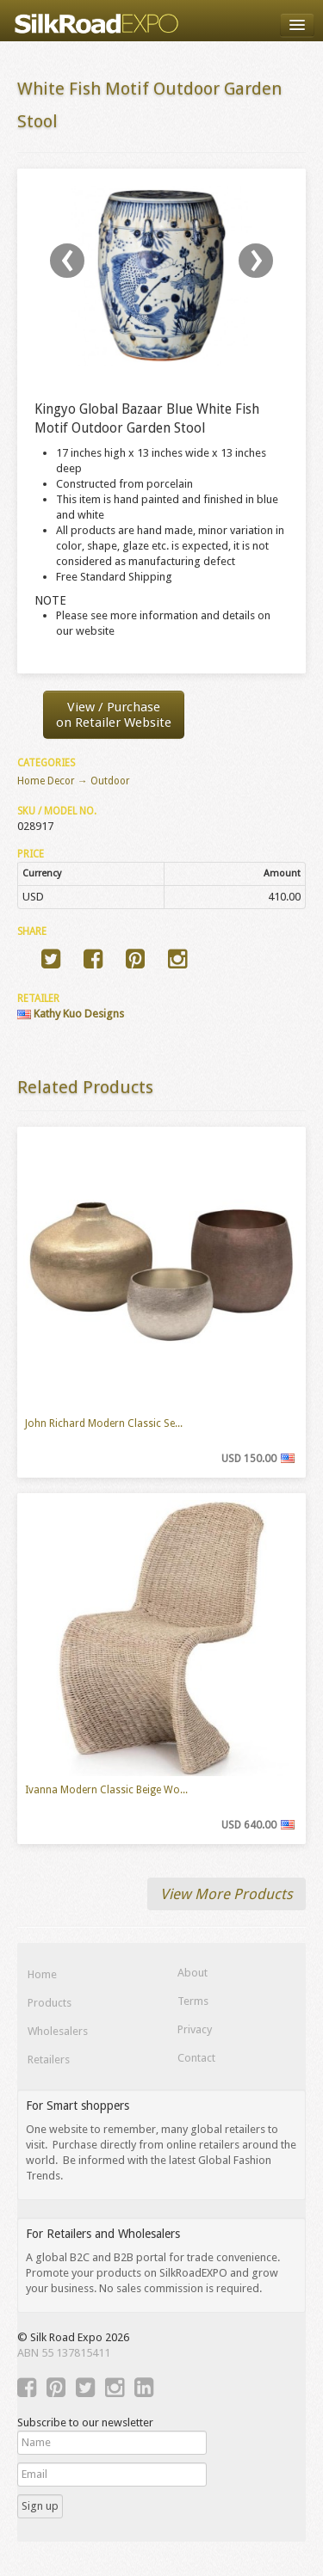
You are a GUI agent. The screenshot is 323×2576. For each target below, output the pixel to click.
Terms (192, 2001)
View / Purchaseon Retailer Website (113, 714)
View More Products (226, 1894)
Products (49, 2002)
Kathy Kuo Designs (70, 1013)
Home (42, 1974)
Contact (196, 2057)
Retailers (49, 2059)
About (192, 1972)
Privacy (194, 2029)
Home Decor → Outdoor (73, 781)
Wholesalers (58, 2031)
